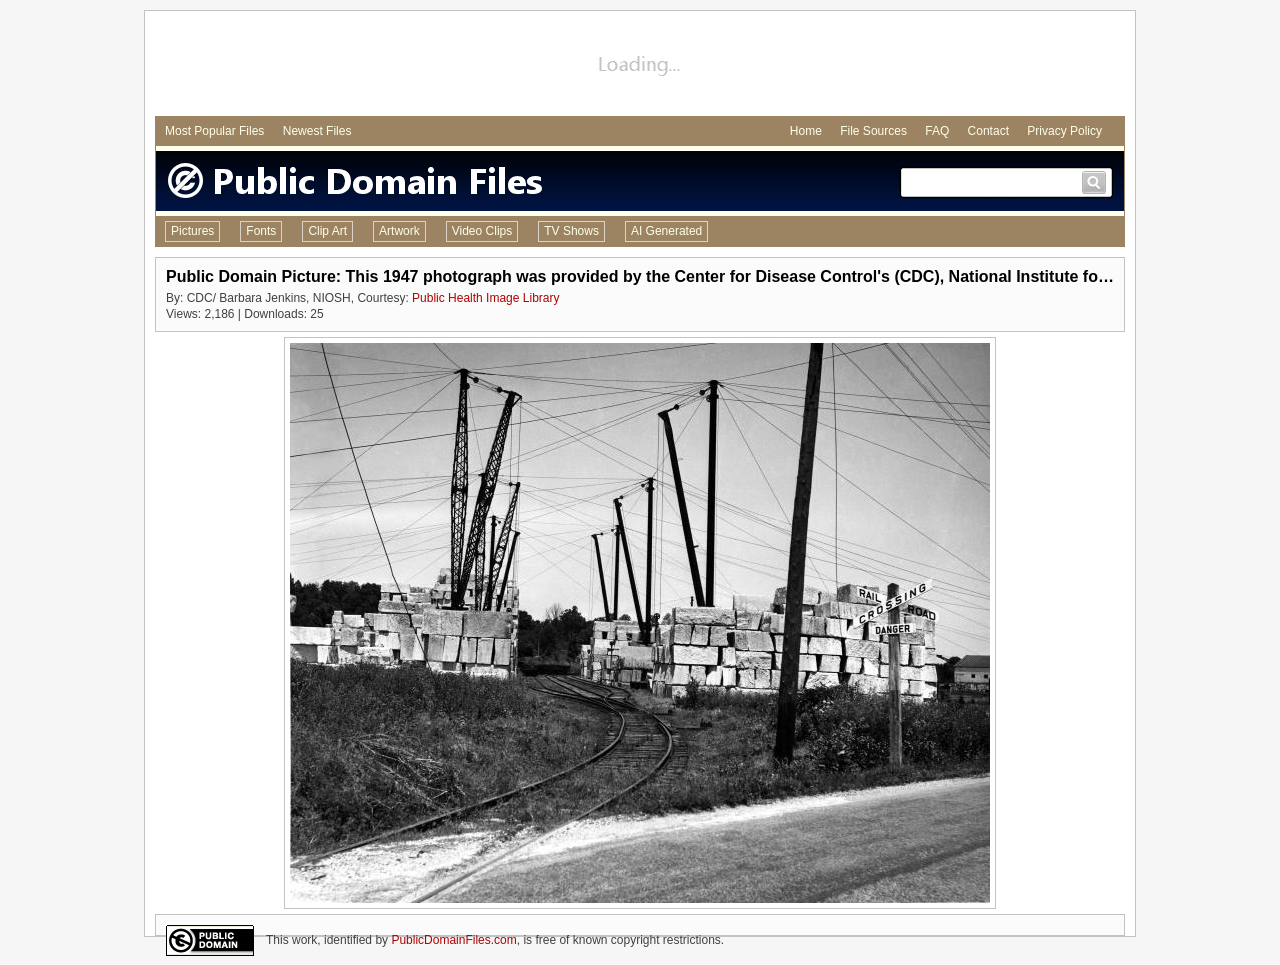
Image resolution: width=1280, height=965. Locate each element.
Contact (988, 131)
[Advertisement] (640, 66)
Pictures (192, 231)
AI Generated (666, 231)
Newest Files (317, 131)
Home (806, 131)
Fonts (261, 231)
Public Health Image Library (485, 298)
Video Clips (482, 231)
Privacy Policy (1064, 131)
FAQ (937, 131)
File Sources (873, 131)
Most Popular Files (214, 131)
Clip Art (327, 231)
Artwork (399, 231)
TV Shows (571, 231)
